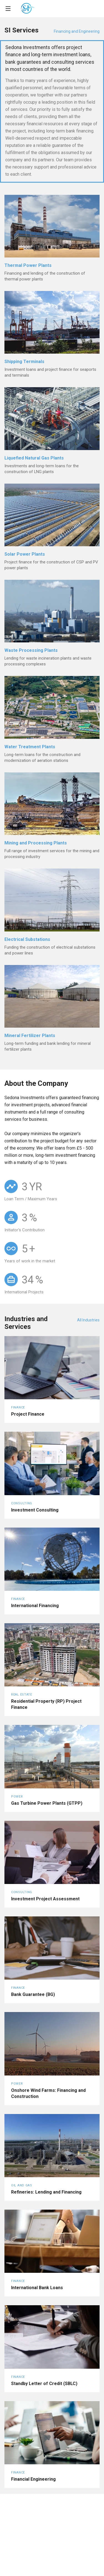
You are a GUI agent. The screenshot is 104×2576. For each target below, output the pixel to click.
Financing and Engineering (77, 31)
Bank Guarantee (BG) (33, 1994)
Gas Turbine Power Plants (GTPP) (46, 1803)
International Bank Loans (37, 2287)
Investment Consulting (35, 1510)
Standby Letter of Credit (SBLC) (44, 2383)
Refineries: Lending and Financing (46, 2192)
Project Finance (27, 1414)
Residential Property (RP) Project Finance (46, 1704)
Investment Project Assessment (45, 1898)
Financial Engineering (33, 2479)
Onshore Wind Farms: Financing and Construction (48, 2093)
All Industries (88, 1320)
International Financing (35, 1605)
